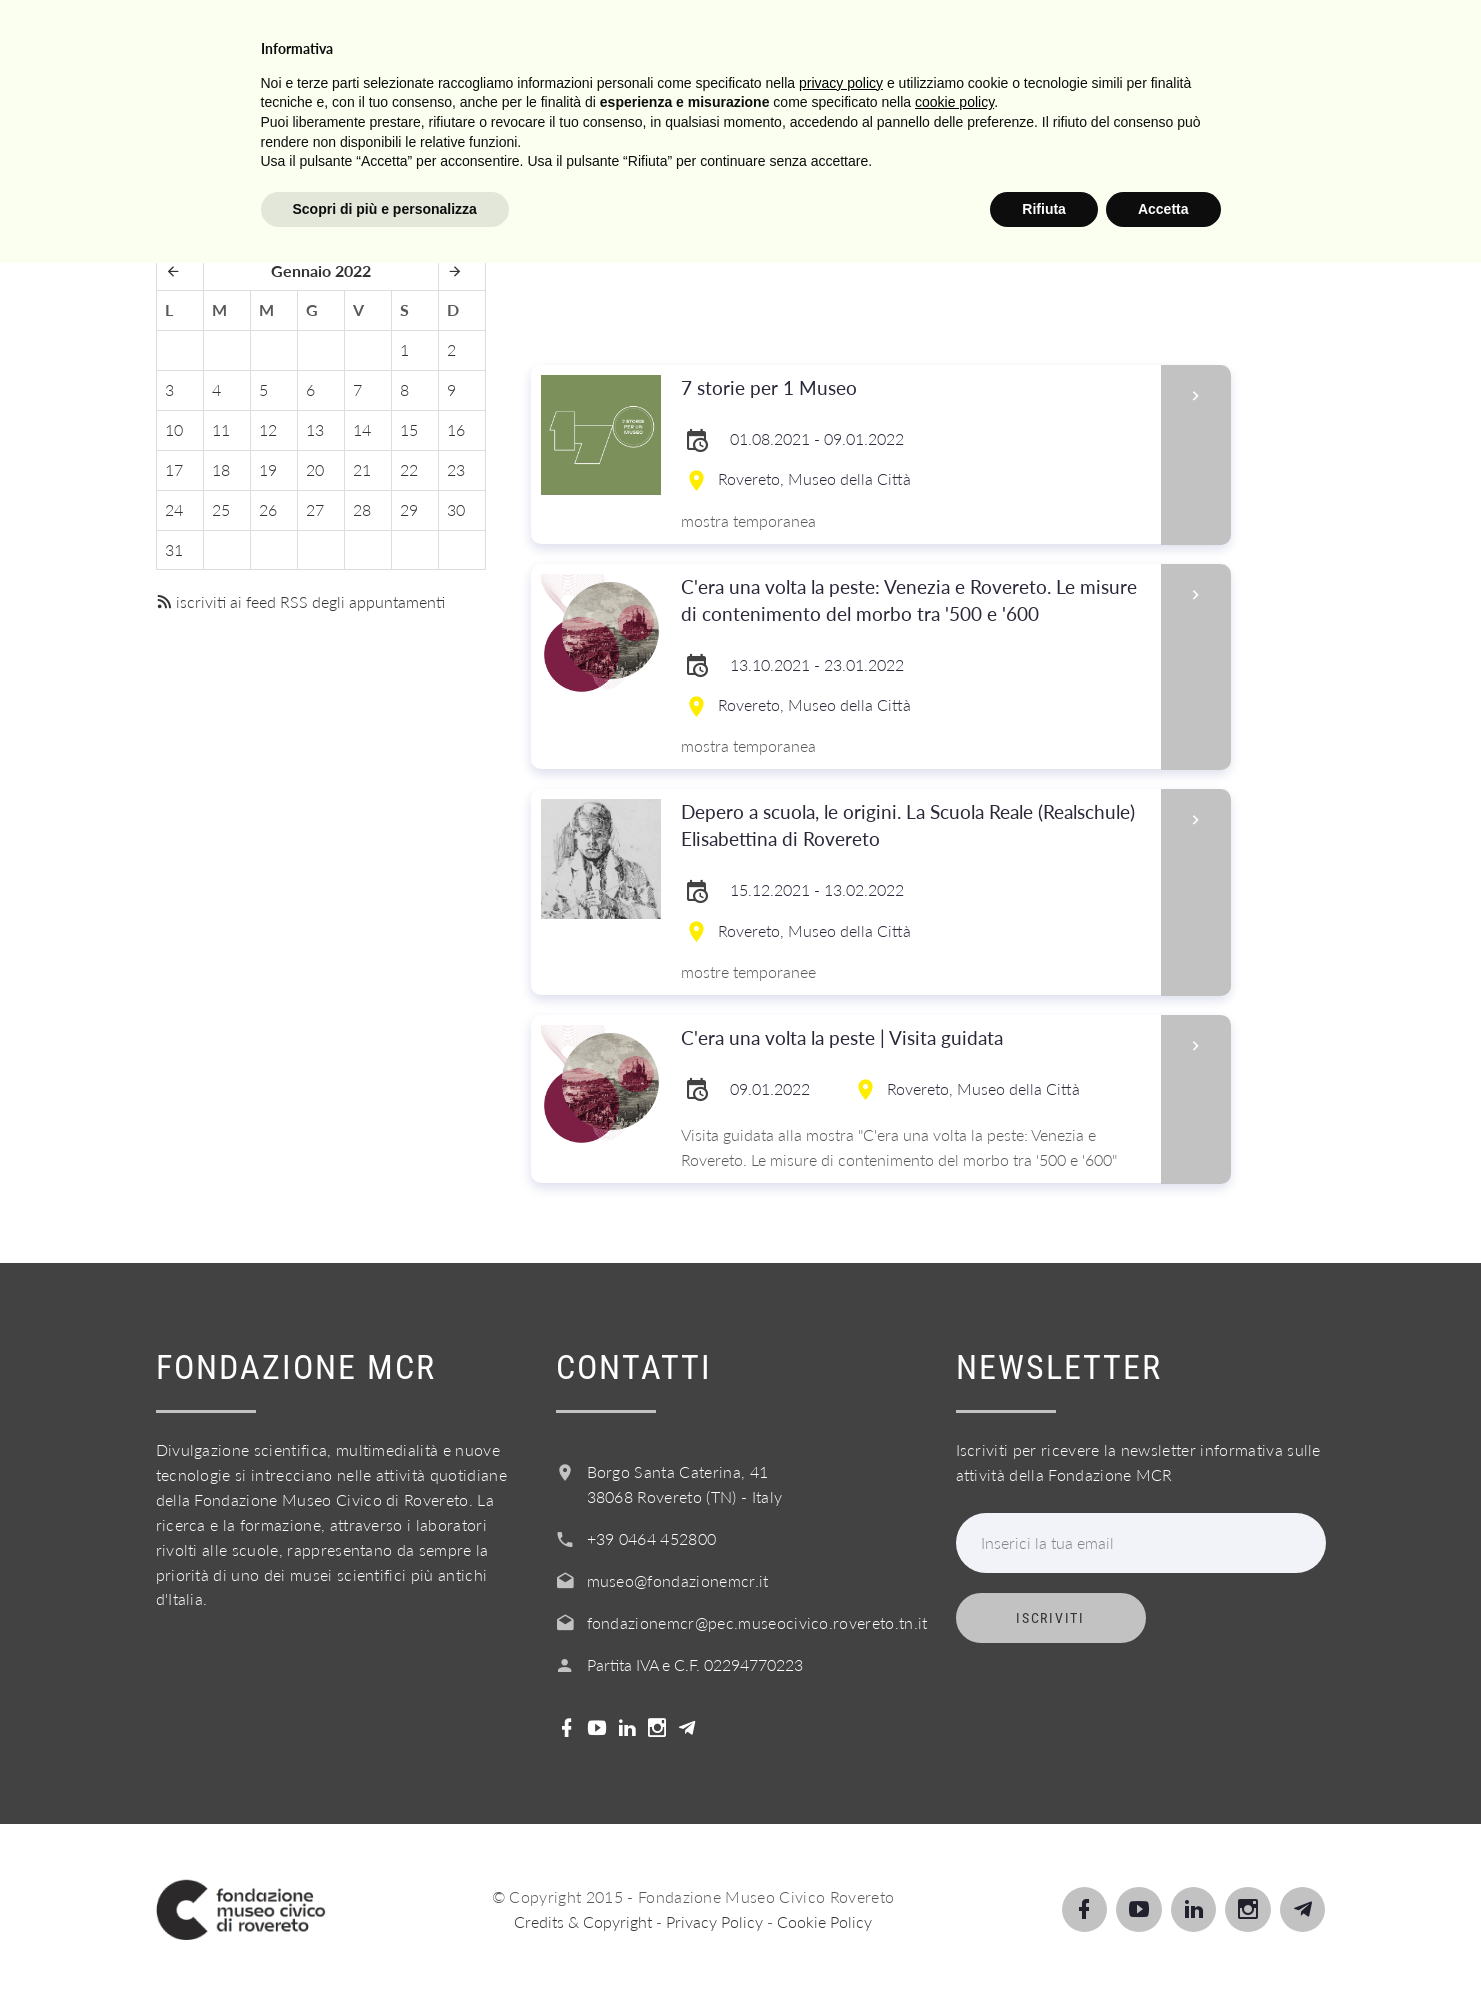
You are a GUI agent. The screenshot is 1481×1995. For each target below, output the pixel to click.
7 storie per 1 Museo (914, 388)
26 (268, 509)
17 (174, 469)
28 (362, 509)
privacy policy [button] (841, 1814)
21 (362, 469)
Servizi (828, 38)
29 (409, 509)
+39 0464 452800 (652, 1538)
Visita (510, 38)
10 (174, 429)
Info (924, 38)
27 (315, 509)
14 (362, 429)
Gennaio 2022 (321, 270)
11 (221, 429)
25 (221, 509)
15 (409, 429)
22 (409, 469)
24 (174, 509)
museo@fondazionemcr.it (678, 1580)
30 (456, 509)
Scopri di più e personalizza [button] (385, 1940)
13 (315, 429)
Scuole (718, 38)
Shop (1261, 38)
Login (1356, 38)
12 (268, 429)
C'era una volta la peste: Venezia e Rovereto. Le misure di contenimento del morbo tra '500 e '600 (914, 601)
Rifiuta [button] (1044, 1940)
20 (315, 469)
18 (221, 469)
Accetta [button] (1163, 1940)
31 (174, 549)
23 (456, 469)
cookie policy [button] (954, 1834)
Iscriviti (1050, 1618)
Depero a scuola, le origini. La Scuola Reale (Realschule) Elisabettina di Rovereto (914, 826)
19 (268, 469)
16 (456, 429)
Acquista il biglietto (1091, 38)
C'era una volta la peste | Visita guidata (914, 1038)
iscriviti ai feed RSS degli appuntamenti (300, 601)
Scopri (612, 38)
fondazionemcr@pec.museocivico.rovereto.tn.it (757, 1622)
